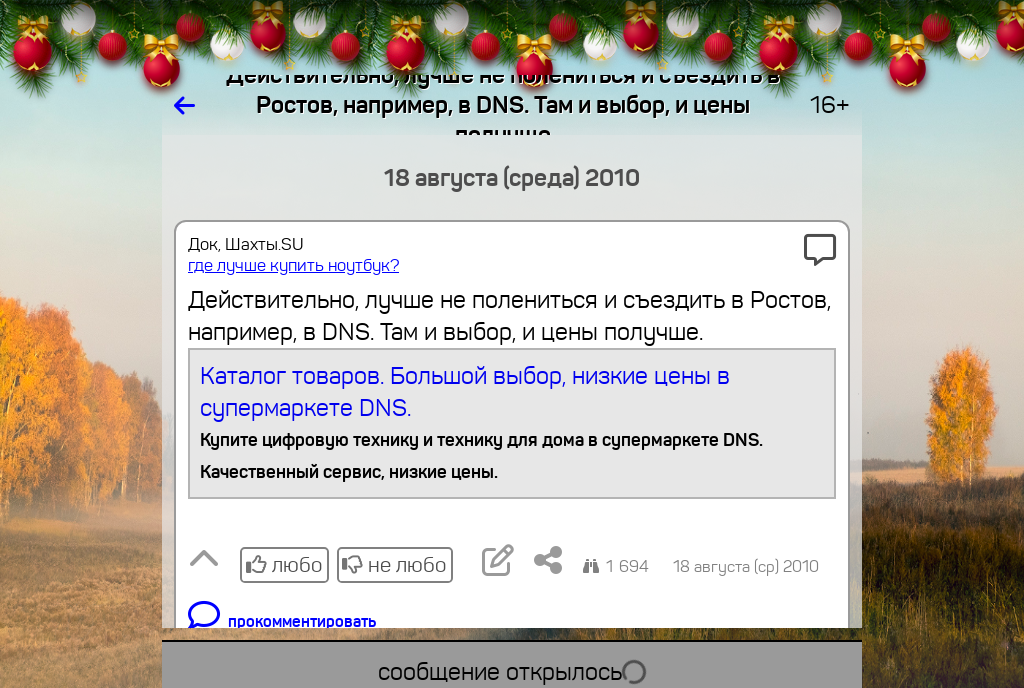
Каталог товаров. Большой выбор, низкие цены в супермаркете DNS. (512, 424)
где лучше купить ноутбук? (293, 265)
